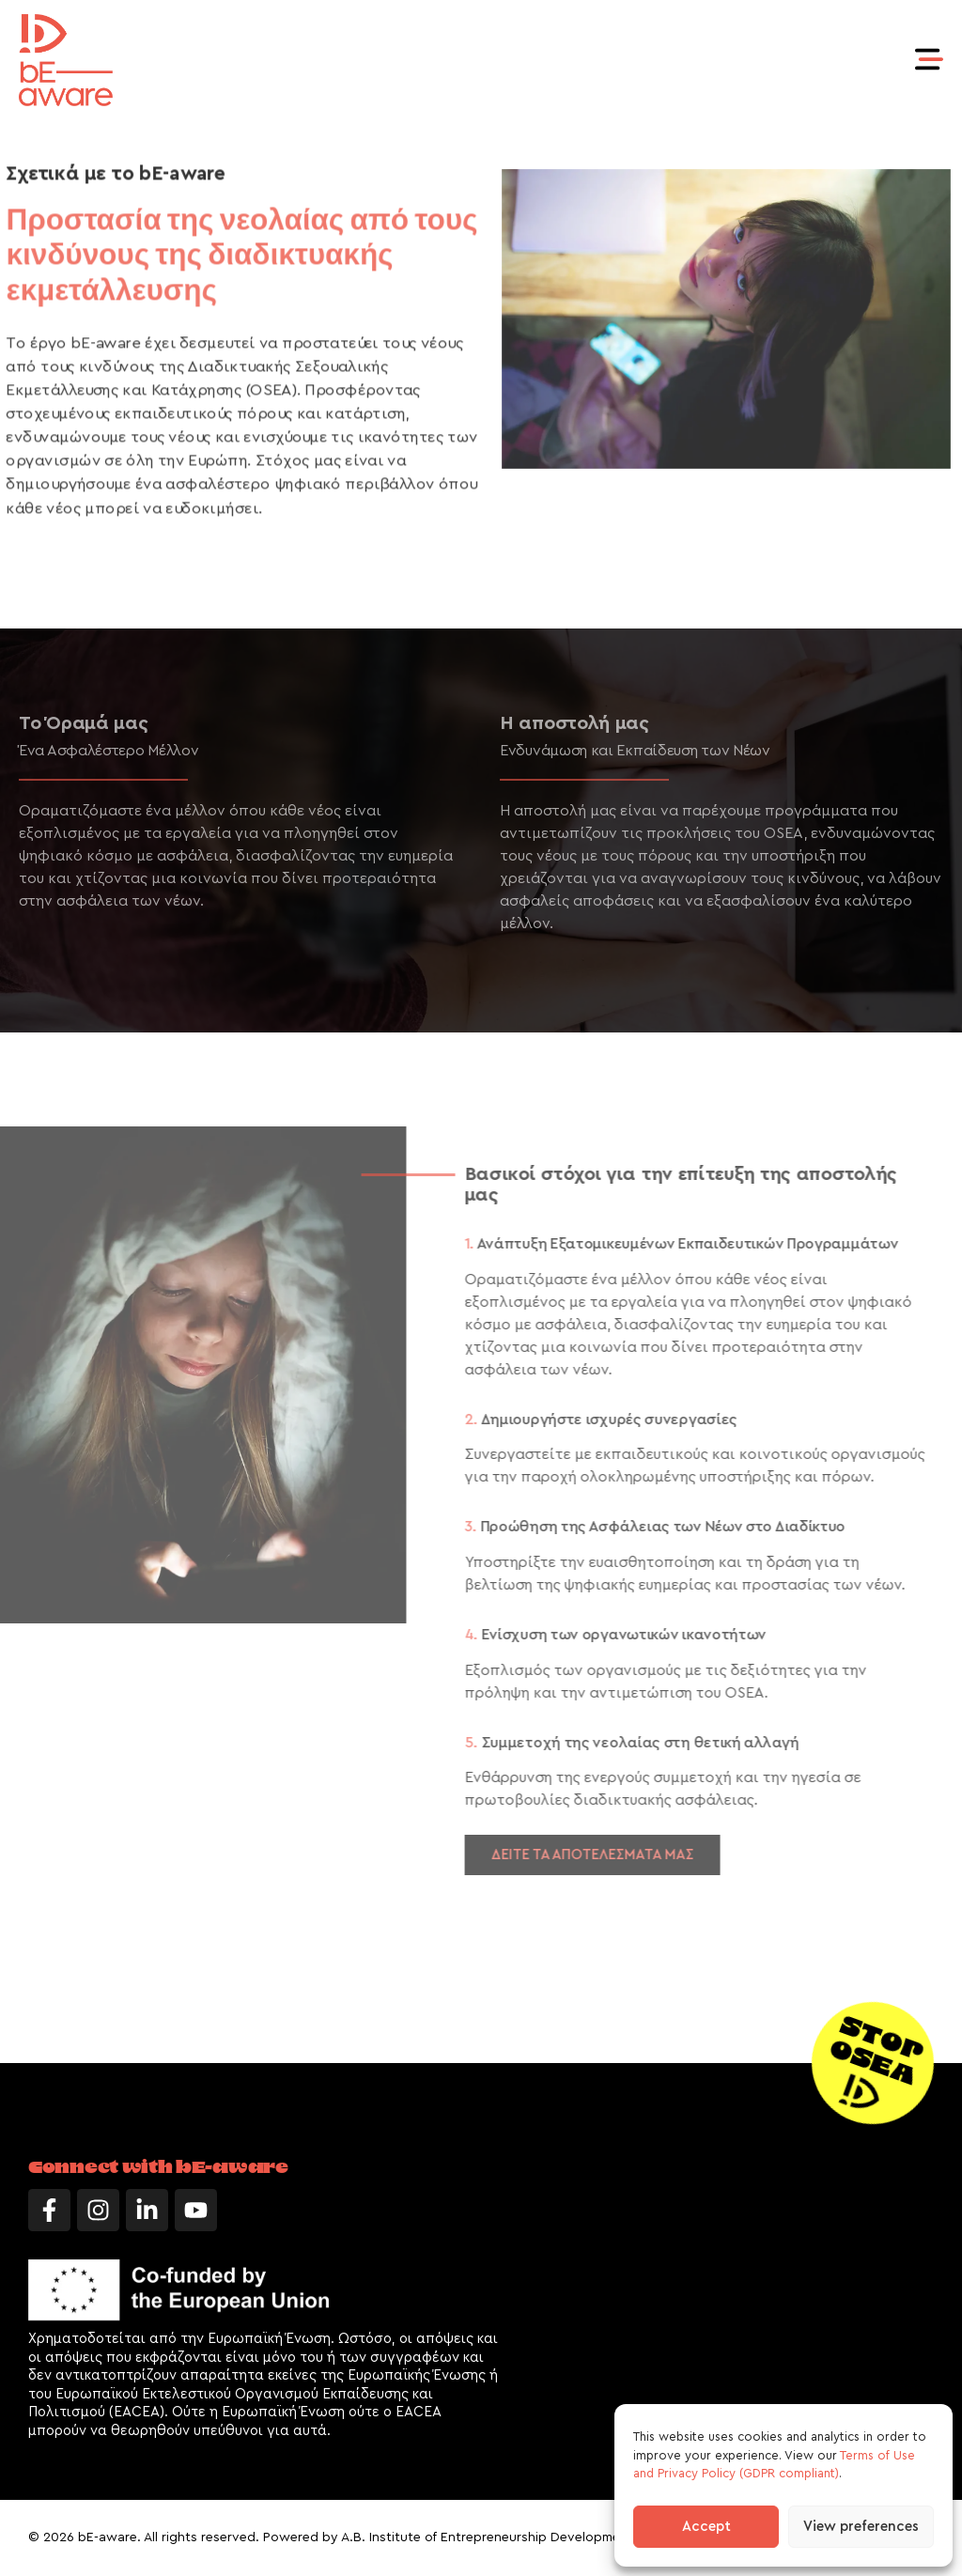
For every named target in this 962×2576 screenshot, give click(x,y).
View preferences (861, 2527)
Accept (706, 2527)
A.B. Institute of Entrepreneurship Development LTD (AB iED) (526, 2537)
